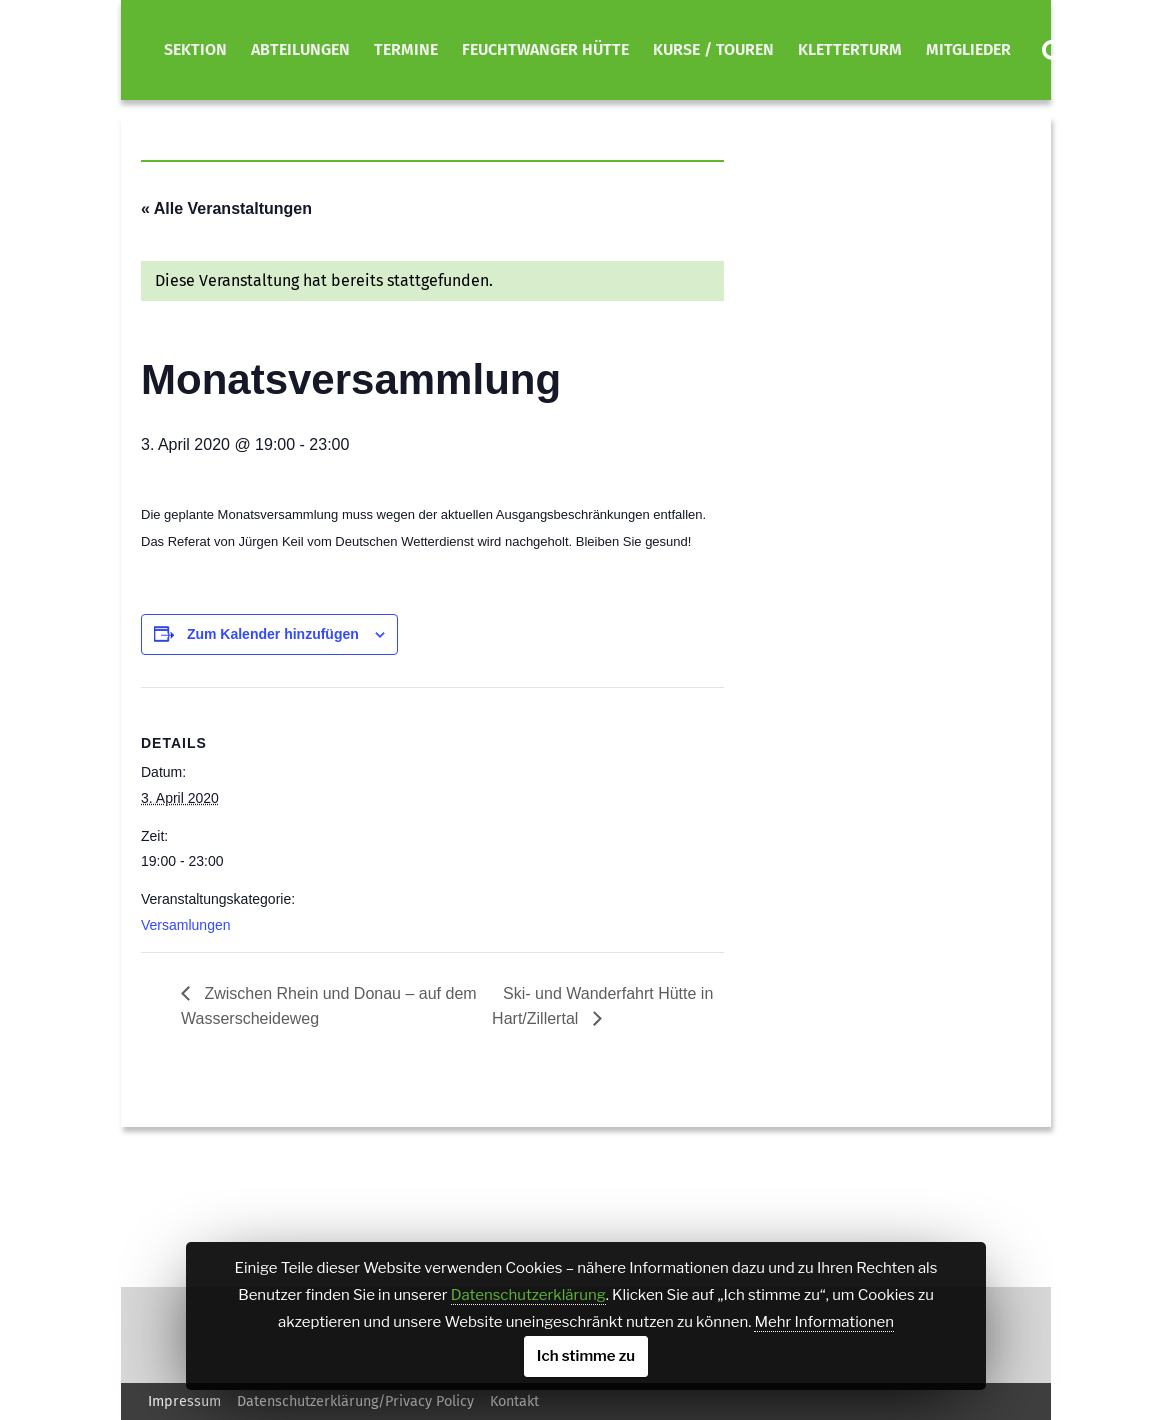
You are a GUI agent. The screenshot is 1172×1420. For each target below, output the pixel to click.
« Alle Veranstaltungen (226, 208)
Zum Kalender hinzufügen (273, 634)
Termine (406, 49)
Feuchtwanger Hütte (545, 49)
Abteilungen (300, 49)
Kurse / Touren (713, 49)
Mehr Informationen (823, 1322)
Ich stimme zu (586, 1356)
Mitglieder (968, 49)
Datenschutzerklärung (528, 1295)
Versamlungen (186, 925)
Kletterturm (850, 49)
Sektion (195, 49)
